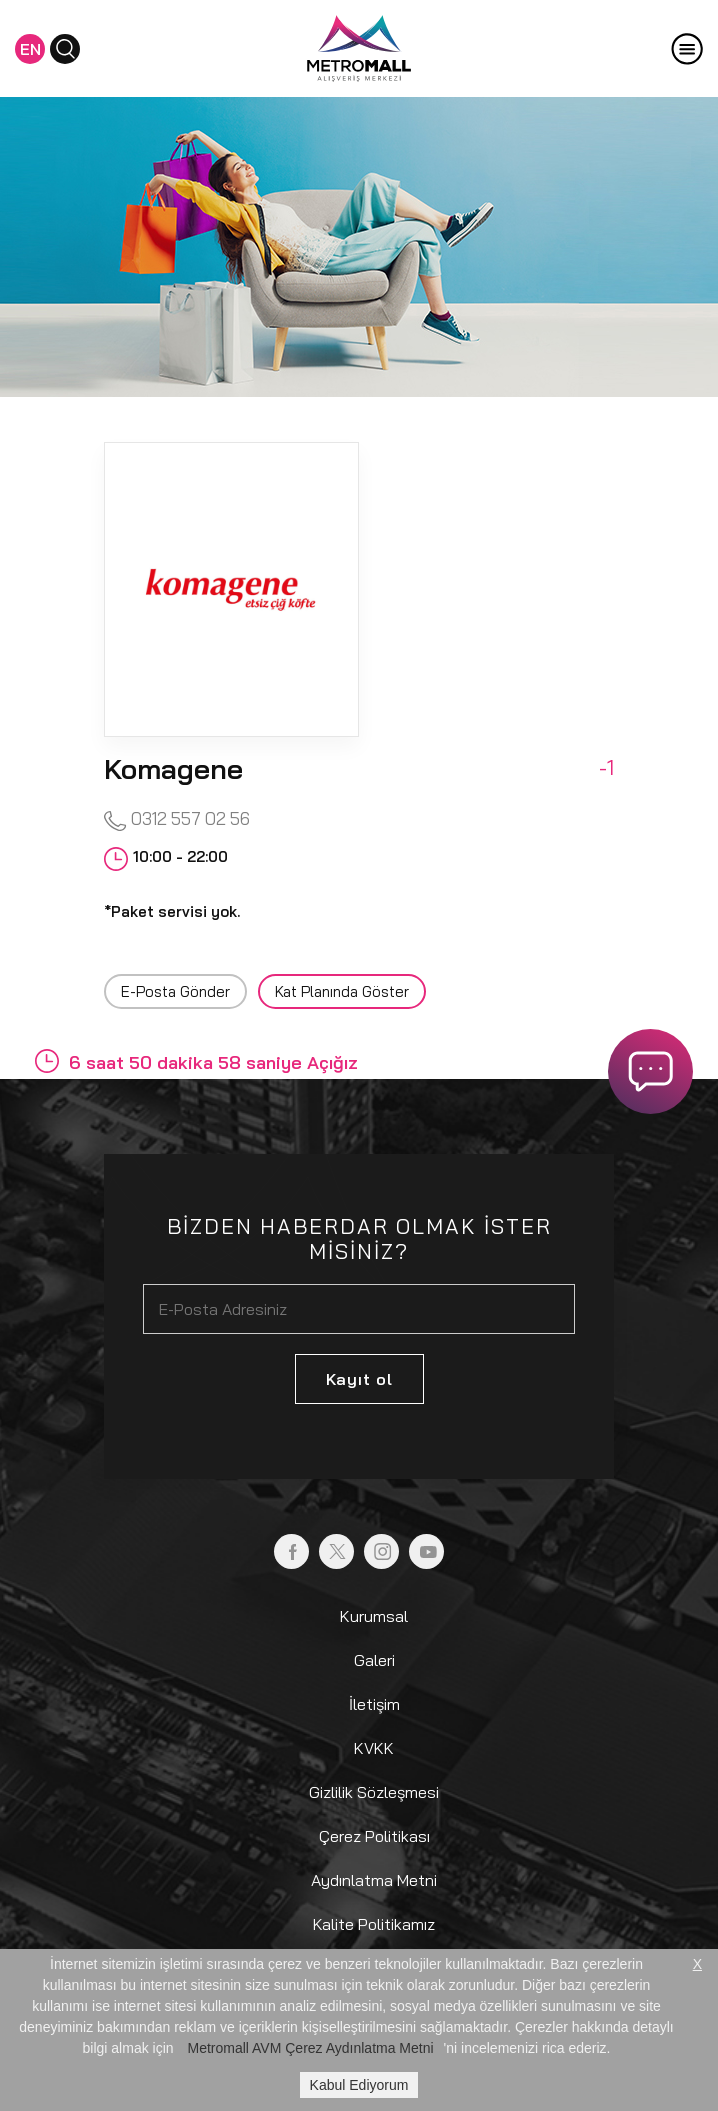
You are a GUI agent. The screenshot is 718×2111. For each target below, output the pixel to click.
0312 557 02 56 (177, 819)
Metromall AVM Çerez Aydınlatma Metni (310, 2048)
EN (30, 49)
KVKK (374, 1748)
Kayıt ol (359, 1379)
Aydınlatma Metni (374, 1880)
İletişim (374, 1704)
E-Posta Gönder (175, 991)
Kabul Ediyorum (359, 2085)
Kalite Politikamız (374, 1924)
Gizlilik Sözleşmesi (374, 1792)
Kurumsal (374, 1616)
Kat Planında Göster (342, 991)
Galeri (374, 1660)
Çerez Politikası (374, 1836)
